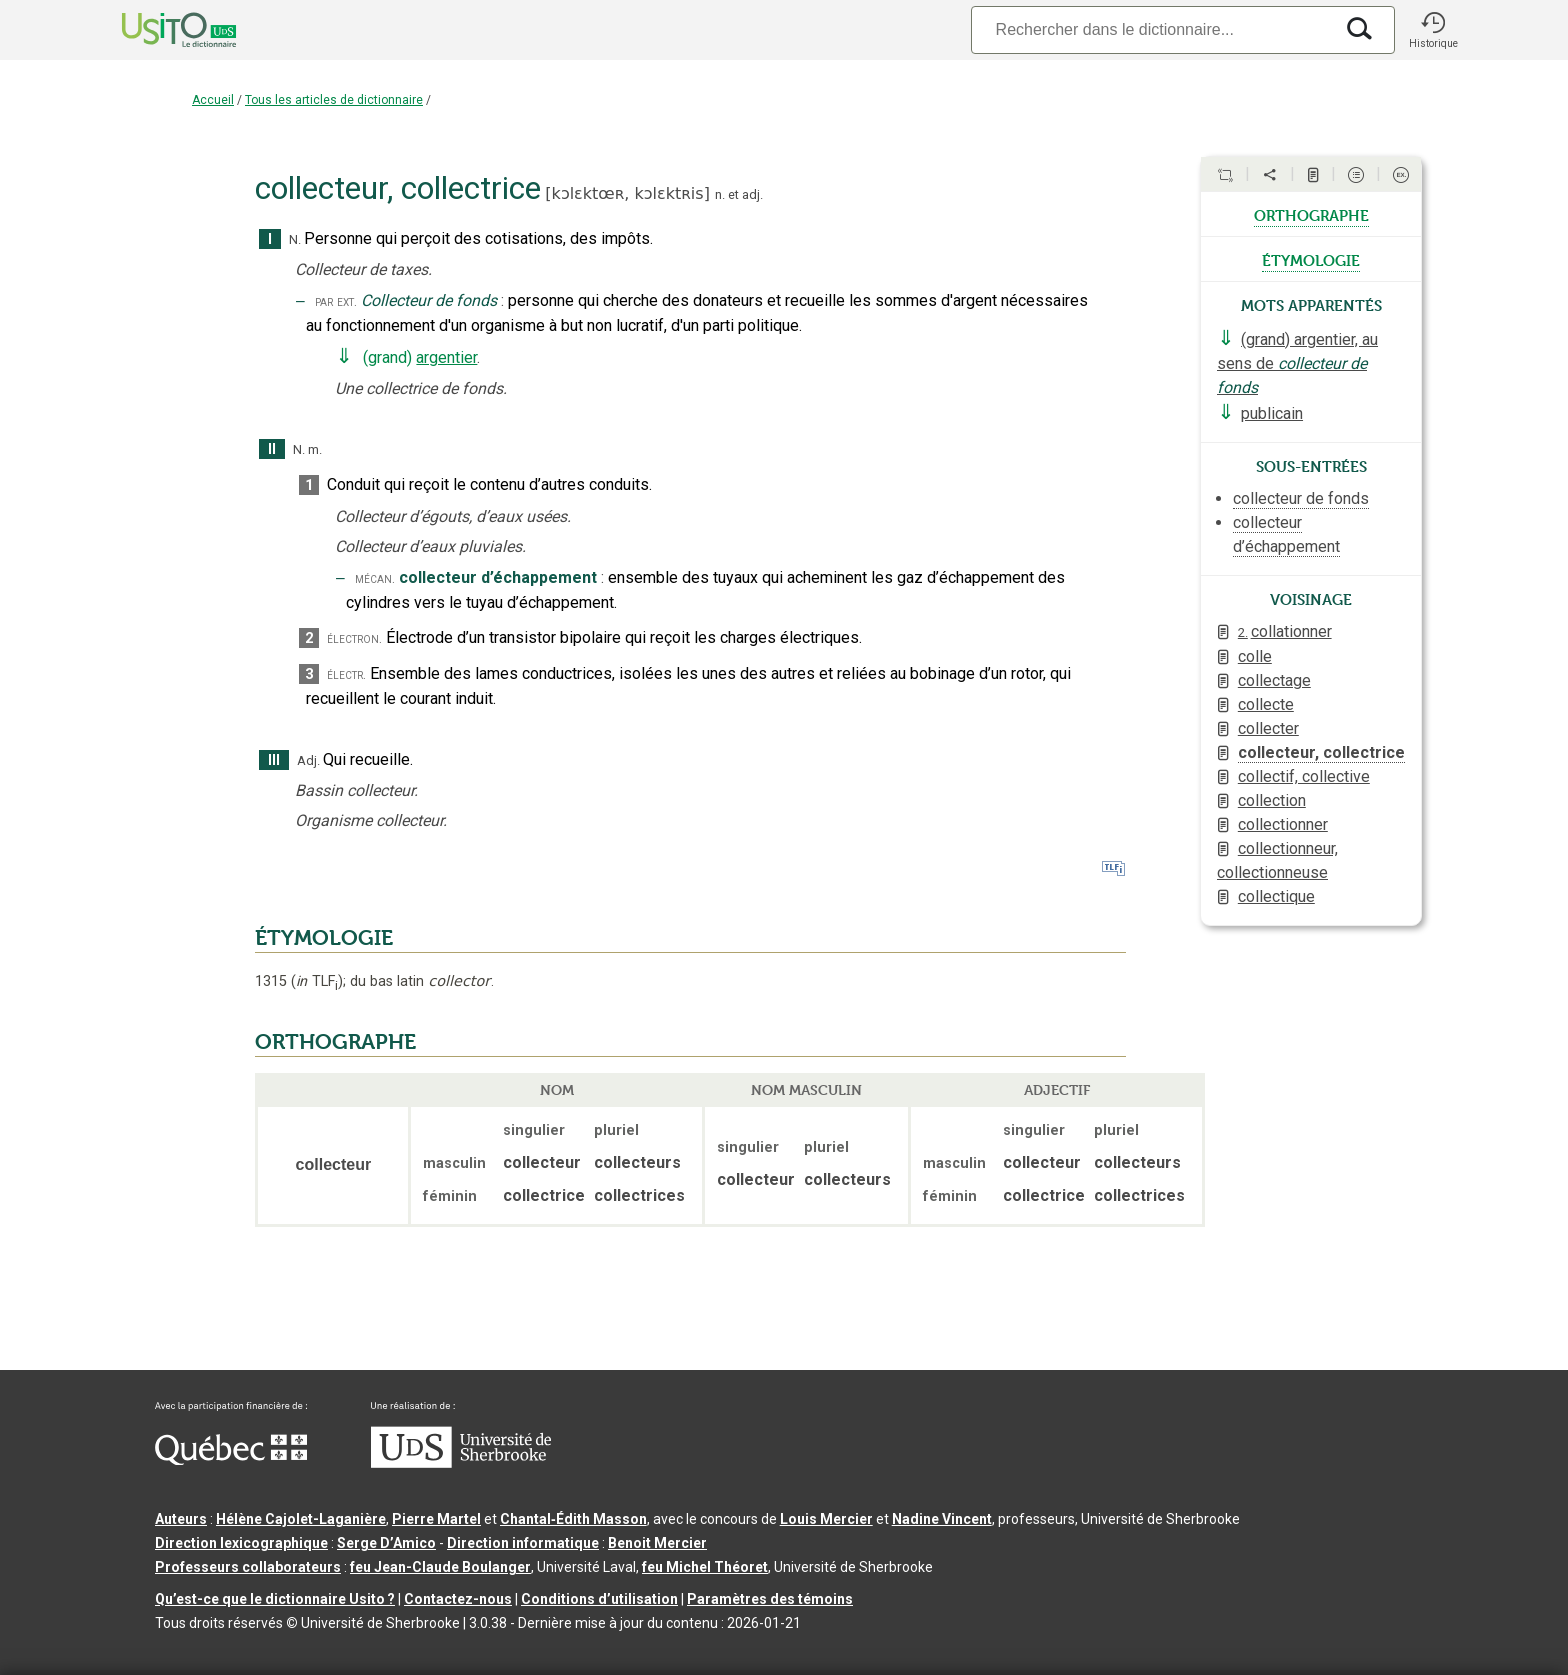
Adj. (308, 760)
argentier (446, 357)
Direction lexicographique (241, 1543)
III (274, 760)
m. (315, 449)
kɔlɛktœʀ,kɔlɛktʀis (628, 193)
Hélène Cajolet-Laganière (301, 1519)
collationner (1285, 631)
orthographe (1311, 214)
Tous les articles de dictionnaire (334, 100)
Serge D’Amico (386, 1543)
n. (720, 194)
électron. (354, 638)
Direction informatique (523, 1543)
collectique (1276, 896)
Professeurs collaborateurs (248, 1567)
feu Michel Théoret (705, 1567)
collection (1272, 800)
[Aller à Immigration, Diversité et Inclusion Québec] (231, 1460)
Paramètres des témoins (770, 1599)
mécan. (375, 578)
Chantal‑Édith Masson (573, 1519)
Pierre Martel (436, 1519)
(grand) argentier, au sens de (1297, 363)
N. (295, 239)
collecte (1266, 704)
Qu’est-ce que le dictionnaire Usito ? (275, 1599)
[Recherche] (1152, 29)
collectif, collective (1304, 776)
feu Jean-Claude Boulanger (440, 1567)
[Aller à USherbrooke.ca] (461, 1463)
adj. (752, 194)
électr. (346, 674)
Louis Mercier (826, 1519)
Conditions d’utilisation (599, 1599)
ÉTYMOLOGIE (324, 938)
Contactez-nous (458, 1599)
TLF (317, 981)
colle (1255, 656)
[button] (1433, 30)
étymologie (1311, 259)
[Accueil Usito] (157, 30)
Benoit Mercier (657, 1543)
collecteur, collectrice (1321, 752)
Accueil (213, 100)
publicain (1272, 413)
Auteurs (181, 1519)
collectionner (1283, 824)
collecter (1268, 728)
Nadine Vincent (942, 1519)
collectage (1274, 680)
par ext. (336, 301)
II (272, 449)
